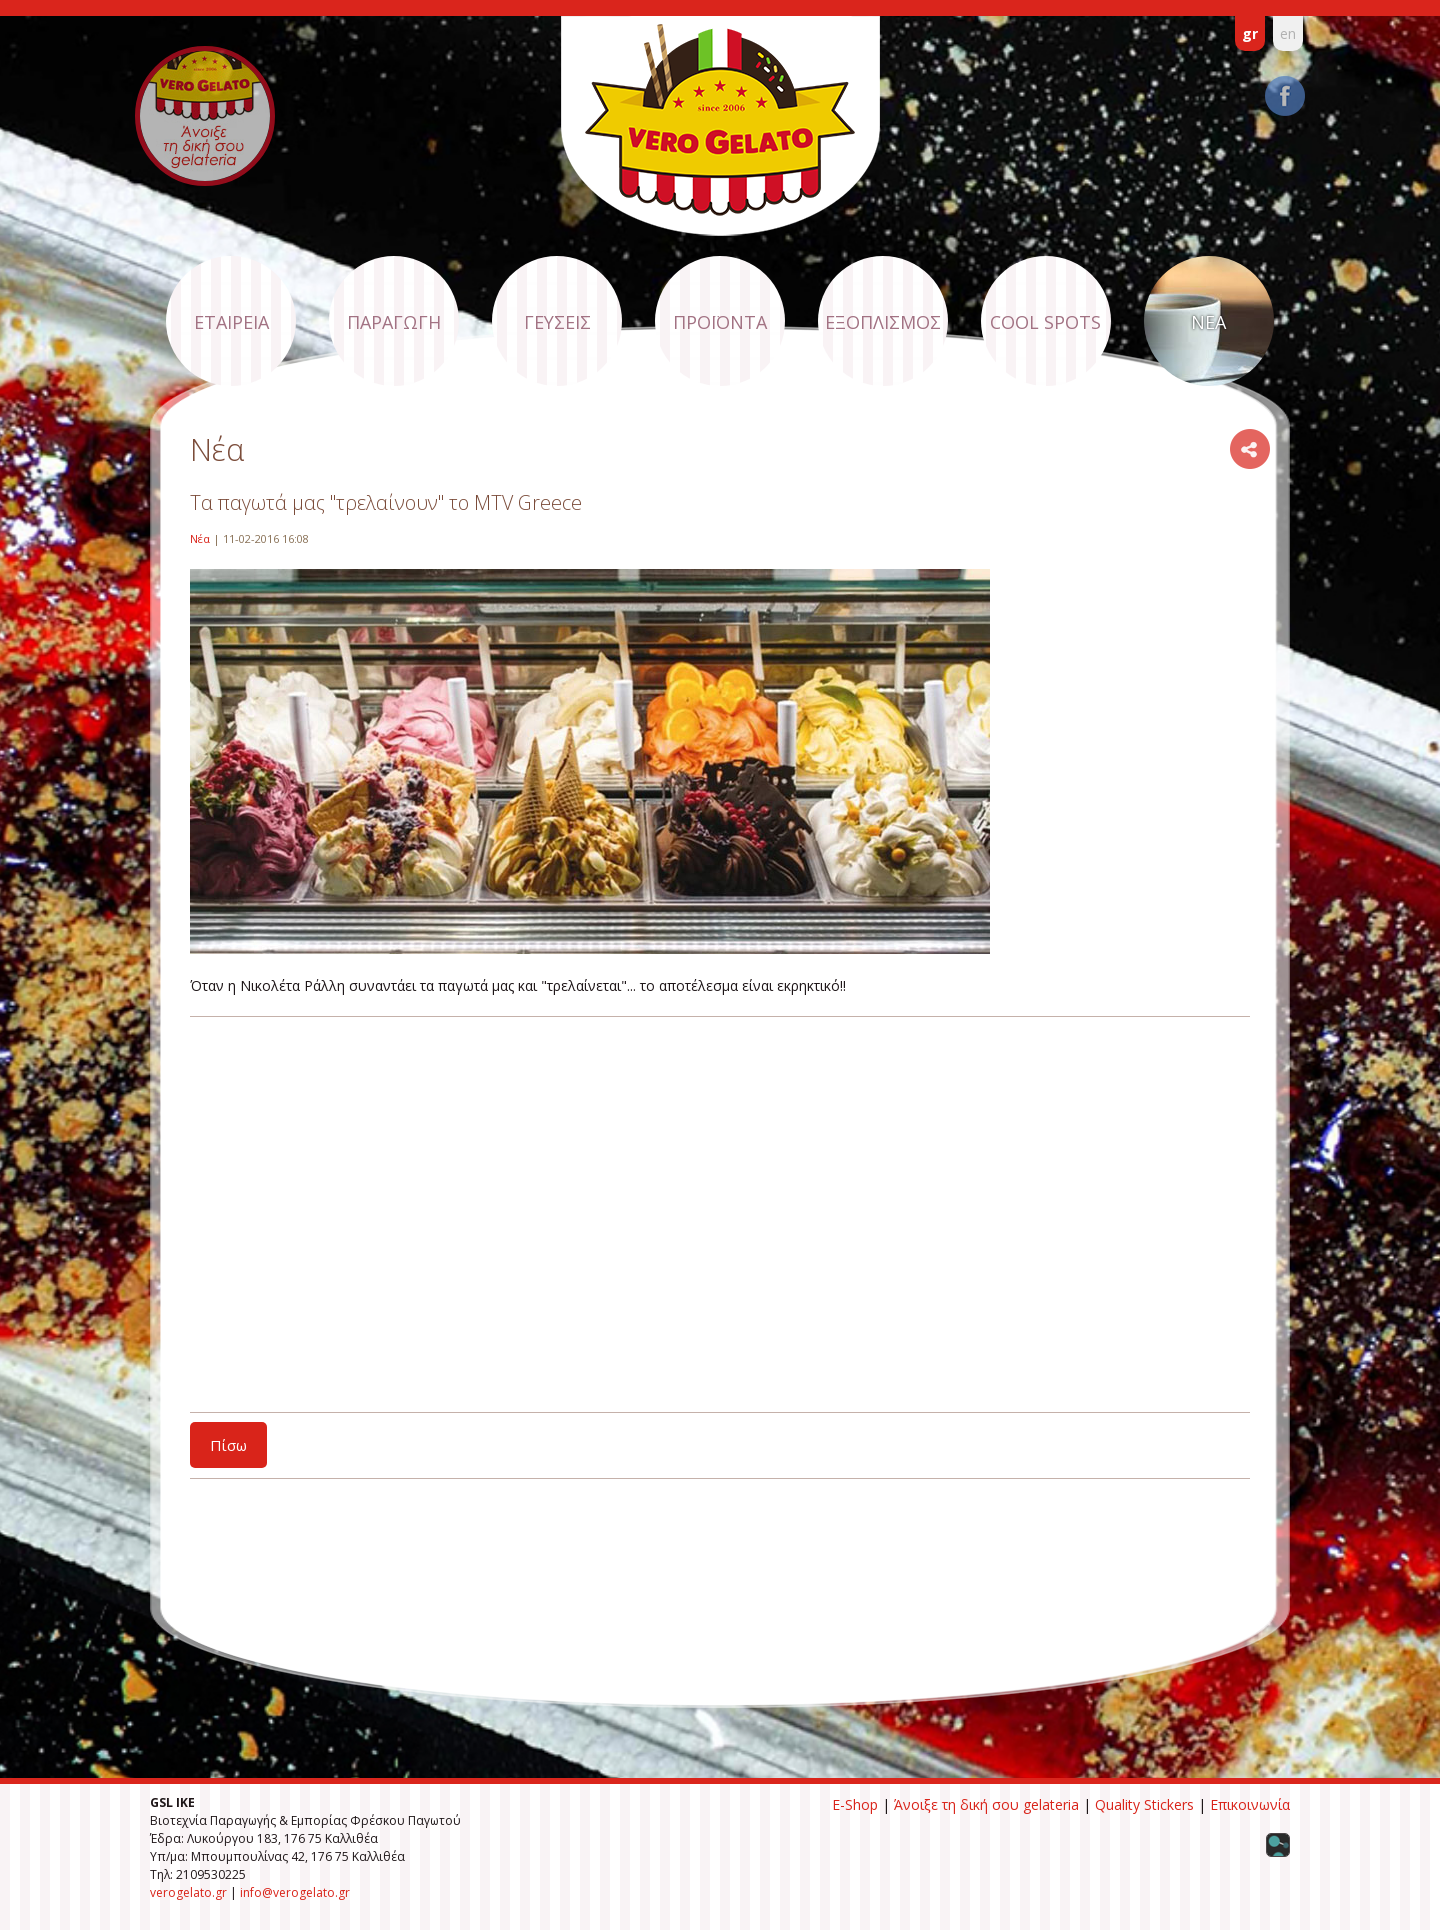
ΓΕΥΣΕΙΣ (557, 322)
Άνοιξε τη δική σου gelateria (986, 1804)
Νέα (200, 538)
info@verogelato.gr (295, 1892)
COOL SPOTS (1045, 322)
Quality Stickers (1144, 1804)
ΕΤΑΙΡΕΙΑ (231, 322)
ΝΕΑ (1208, 322)
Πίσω (228, 1445)
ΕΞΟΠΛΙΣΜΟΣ (883, 322)
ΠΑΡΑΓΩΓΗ (394, 322)
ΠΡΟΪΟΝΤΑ (720, 322)
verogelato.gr (188, 1892)
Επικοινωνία (1250, 1804)
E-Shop (855, 1804)
